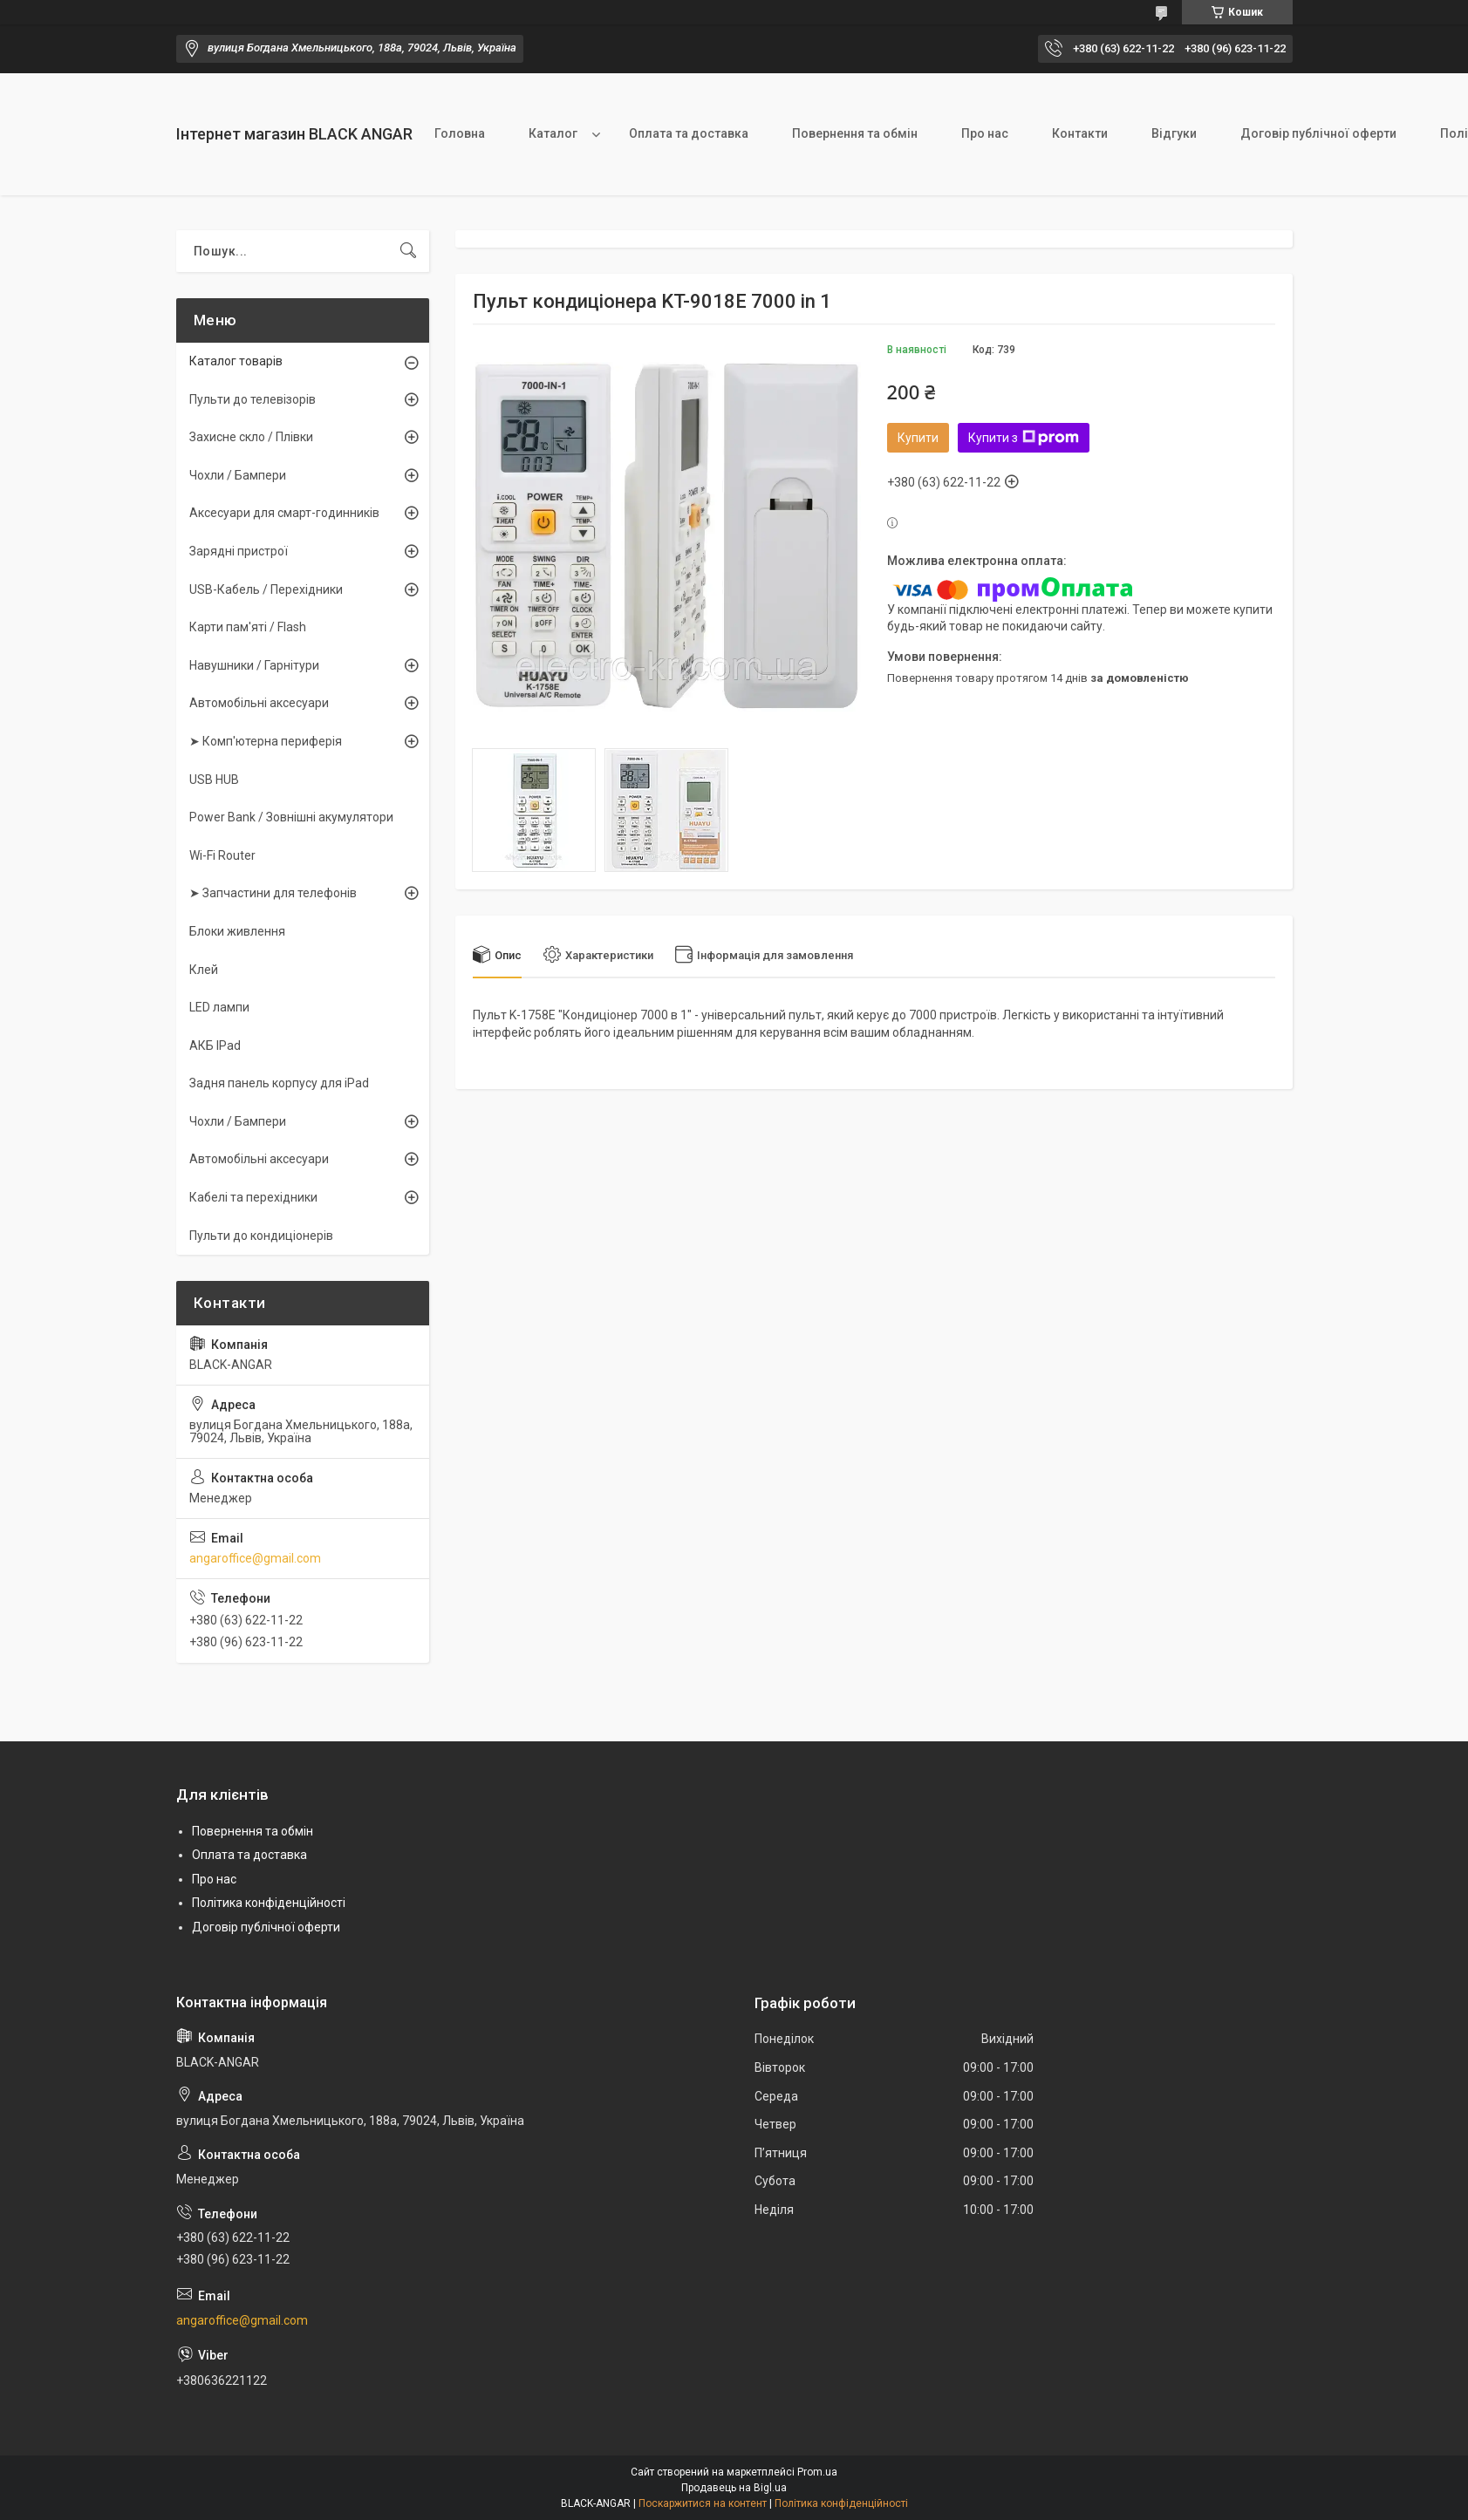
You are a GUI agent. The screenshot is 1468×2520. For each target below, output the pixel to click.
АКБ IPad (215, 1045)
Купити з (1023, 438)
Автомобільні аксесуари (259, 703)
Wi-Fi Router (222, 855)
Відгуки (1174, 133)
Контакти (1080, 133)
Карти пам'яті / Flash (247, 627)
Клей (203, 970)
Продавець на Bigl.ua (734, 2488)
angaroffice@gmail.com (255, 1558)
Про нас (984, 133)
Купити (918, 438)
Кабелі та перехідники (253, 1197)
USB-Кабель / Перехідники (266, 589)
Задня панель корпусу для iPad (279, 1083)
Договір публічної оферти (1318, 133)
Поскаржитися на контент (702, 2503)
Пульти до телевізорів (252, 399)
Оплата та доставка (688, 133)
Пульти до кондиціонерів (261, 1236)
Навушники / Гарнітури (254, 665)
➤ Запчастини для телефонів (273, 893)
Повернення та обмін (855, 133)
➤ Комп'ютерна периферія (265, 741)
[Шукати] (408, 251)
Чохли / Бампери (237, 475)
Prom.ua (817, 2472)
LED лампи (219, 1007)
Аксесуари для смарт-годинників (284, 513)
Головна (459, 133)
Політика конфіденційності (268, 1903)
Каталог (553, 133)
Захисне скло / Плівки (251, 437)
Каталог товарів (236, 361)
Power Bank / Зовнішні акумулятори (291, 817)
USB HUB (214, 780)
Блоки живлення (237, 931)
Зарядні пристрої (238, 551)
